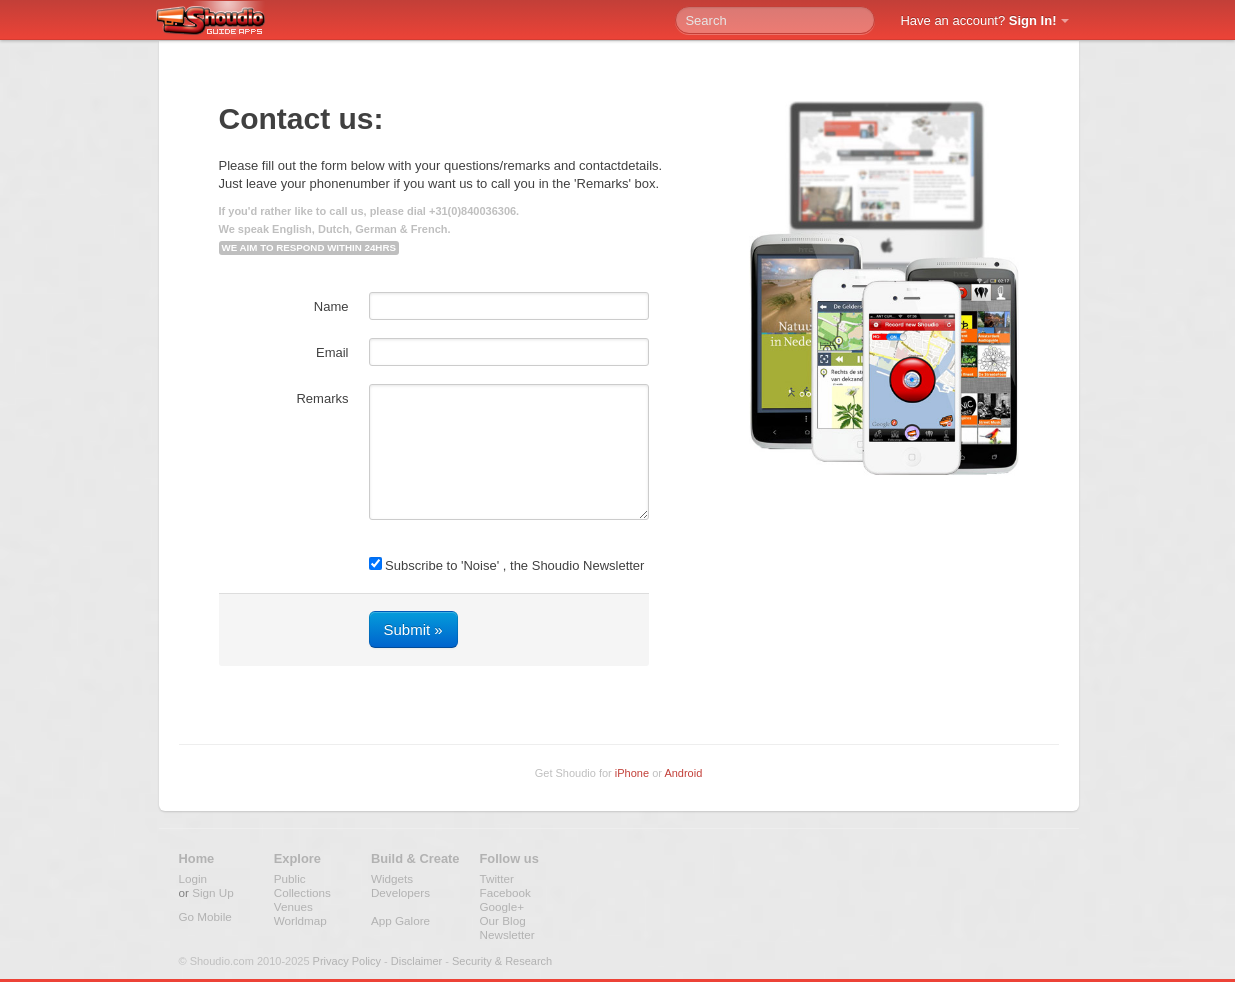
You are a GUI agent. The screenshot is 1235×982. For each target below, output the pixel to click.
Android (683, 773)
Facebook (505, 892)
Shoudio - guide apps (221, 21)
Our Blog (503, 920)
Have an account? (978, 20)
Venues (293, 906)
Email (332, 352)
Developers (400, 892)
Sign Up (213, 892)
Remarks (322, 398)
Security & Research (502, 961)
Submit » (413, 629)
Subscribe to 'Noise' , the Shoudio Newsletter (507, 565)
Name (331, 306)
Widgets (392, 878)
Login (193, 878)
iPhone (632, 773)
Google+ (502, 906)
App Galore (400, 920)
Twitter (497, 878)
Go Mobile (205, 916)
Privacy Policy (347, 961)
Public (290, 878)
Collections (302, 892)
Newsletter (507, 934)
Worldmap (300, 920)
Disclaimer (416, 961)
